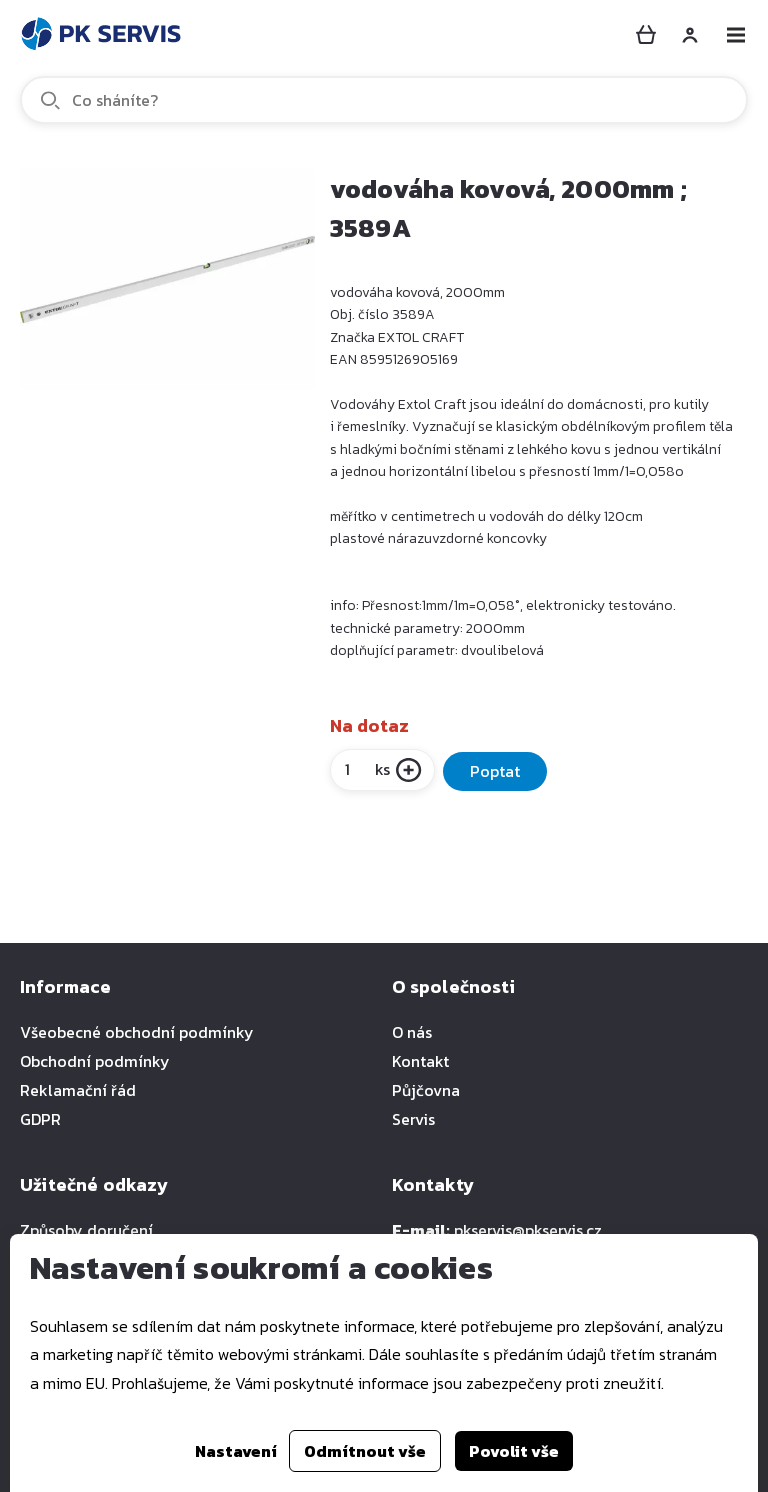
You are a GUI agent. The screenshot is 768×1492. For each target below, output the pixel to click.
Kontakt (420, 1061)
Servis (413, 1119)
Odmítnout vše (365, 1451)
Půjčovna (426, 1090)
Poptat (495, 771)
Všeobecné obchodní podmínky (137, 1032)
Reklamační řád (78, 1090)
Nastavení (236, 1451)
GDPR (40, 1119)
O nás (412, 1032)
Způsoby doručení (86, 1230)
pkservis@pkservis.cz (528, 1230)
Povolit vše (514, 1451)
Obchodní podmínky (95, 1061)
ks (366, 769)
